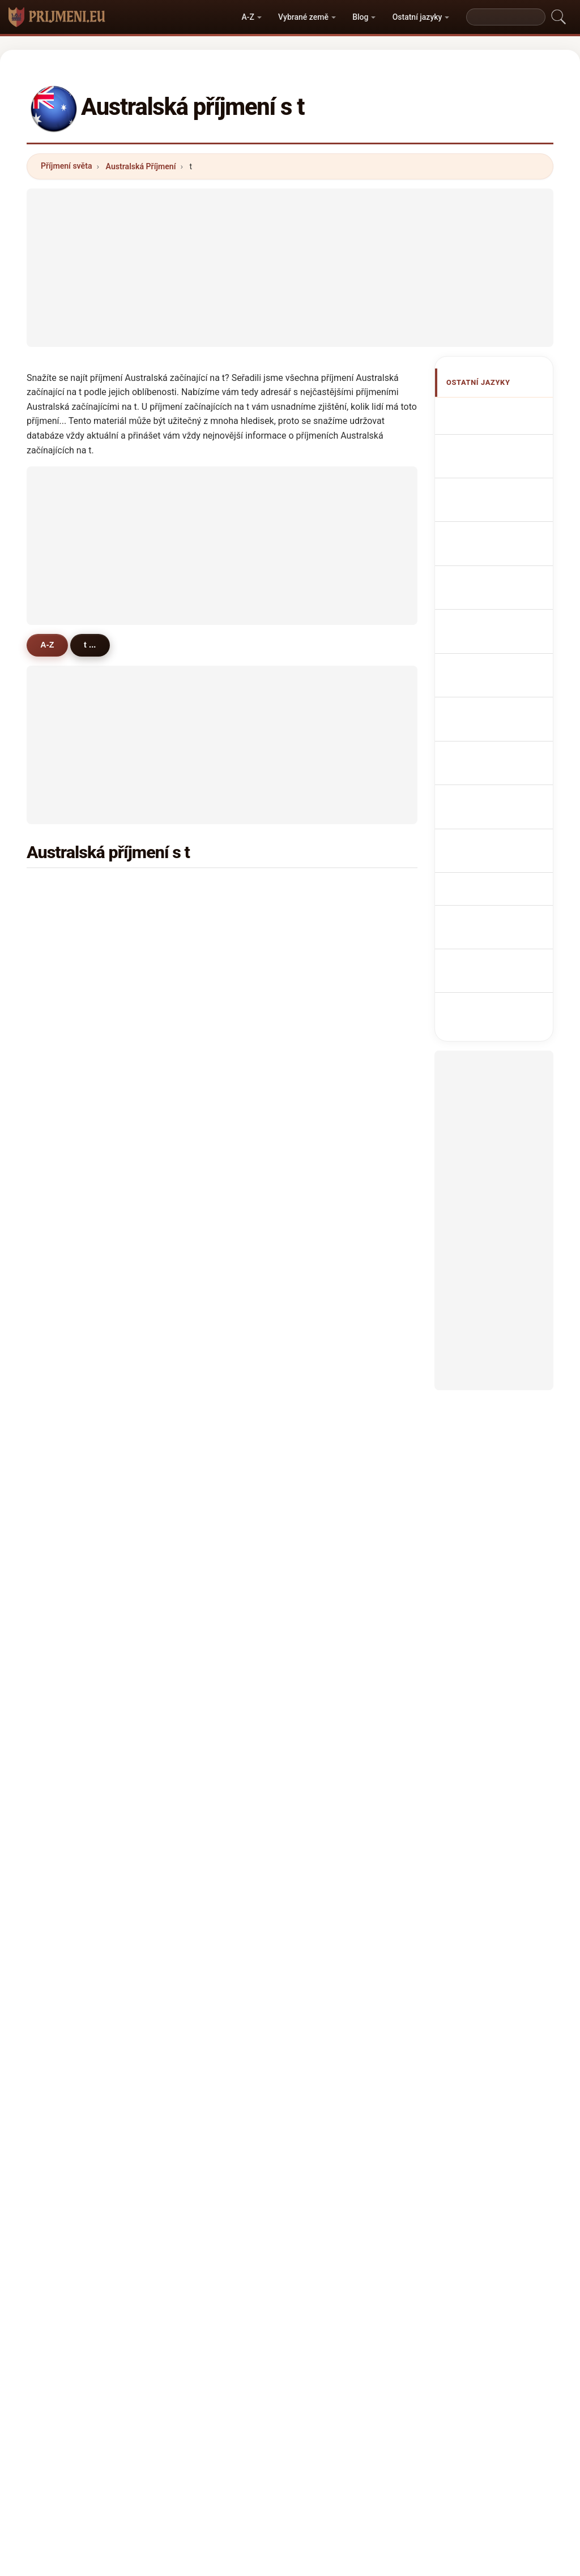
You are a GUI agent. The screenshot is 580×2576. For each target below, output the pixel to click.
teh (196, 1743)
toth (197, 1770)
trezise (70, 1605)
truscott (72, 1495)
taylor (68, 890)
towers (336, 1358)
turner (68, 917)
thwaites (73, 1798)
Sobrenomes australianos (494, 612)
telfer (333, 1247)
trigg (199, 1275)
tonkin (202, 1028)
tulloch (203, 1440)
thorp (200, 1358)
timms (202, 1193)
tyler (65, 1055)
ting (197, 1550)
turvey (202, 1413)
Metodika (158, 2375)
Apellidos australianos (490, 418)
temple (336, 1468)
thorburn (73, 1385)
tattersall (74, 1715)
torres (334, 1660)
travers (70, 1193)
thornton (206, 973)
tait (329, 1000)
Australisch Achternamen (493, 677)
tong (65, 1247)
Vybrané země (303, 17)
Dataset (366, 2375)
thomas (337, 890)
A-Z (247, 17)
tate (330, 1083)
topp (331, 1632)
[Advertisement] (290, 267)
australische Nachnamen (493, 515)
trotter (335, 1193)
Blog (360, 17)
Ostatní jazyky (417, 17)
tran (330, 917)
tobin (199, 1055)
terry (199, 1083)
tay (329, 1715)
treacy (68, 1413)
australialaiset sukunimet (497, 742)
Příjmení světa (66, 165)
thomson (207, 917)
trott (198, 1468)
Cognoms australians (490, 579)
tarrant (336, 1220)
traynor (70, 1523)
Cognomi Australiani (488, 547)
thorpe (69, 1000)
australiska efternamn (491, 839)
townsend (341, 945)
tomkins (205, 1330)
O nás (209, 2375)
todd (331, 973)
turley (68, 1550)
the (63, 1688)
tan (63, 945)
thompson (209, 890)
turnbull (71, 973)
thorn (67, 1220)
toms (66, 1275)
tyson (67, 1165)
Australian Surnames (490, 450)
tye (196, 1688)
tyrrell (201, 1138)
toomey (204, 1660)
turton (201, 1605)
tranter (203, 1302)
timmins (72, 1330)
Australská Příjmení (141, 166)
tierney (203, 1110)
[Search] (505, 16)
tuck (331, 1440)
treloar (202, 1165)
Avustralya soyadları (490, 871)
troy (64, 1577)
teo (329, 1523)
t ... (92, 644)
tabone (203, 1523)
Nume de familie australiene (501, 806)
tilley (332, 1110)
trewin (68, 1468)
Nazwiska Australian (489, 645)
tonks (200, 1577)
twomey (205, 1495)
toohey (70, 1110)
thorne (335, 1055)
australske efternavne (490, 709)
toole (199, 1715)
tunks (67, 1743)
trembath (340, 1413)
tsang (333, 1743)
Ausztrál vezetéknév (488, 774)
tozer (333, 1275)
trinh (198, 1385)
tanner (335, 1028)
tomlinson (76, 1083)
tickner (336, 1688)
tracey (335, 1138)
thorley (336, 1550)
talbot (201, 1000)
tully (198, 1247)
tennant (337, 1385)
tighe (66, 1632)
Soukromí (420, 2375)
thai (330, 1577)
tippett (69, 1660)
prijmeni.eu (290, 2330)
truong (69, 1138)
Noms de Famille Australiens (502, 482)
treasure (73, 1358)
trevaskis (340, 1605)
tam (330, 1330)
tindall (335, 1770)
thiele (333, 1495)
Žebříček (258, 2375)
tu (61, 1770)
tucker (202, 945)
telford (202, 1220)
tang (65, 1028)
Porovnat (313, 2375)
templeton (342, 1165)
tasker (335, 1302)
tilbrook (71, 1440)
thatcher (73, 1302)
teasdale (206, 1632)
